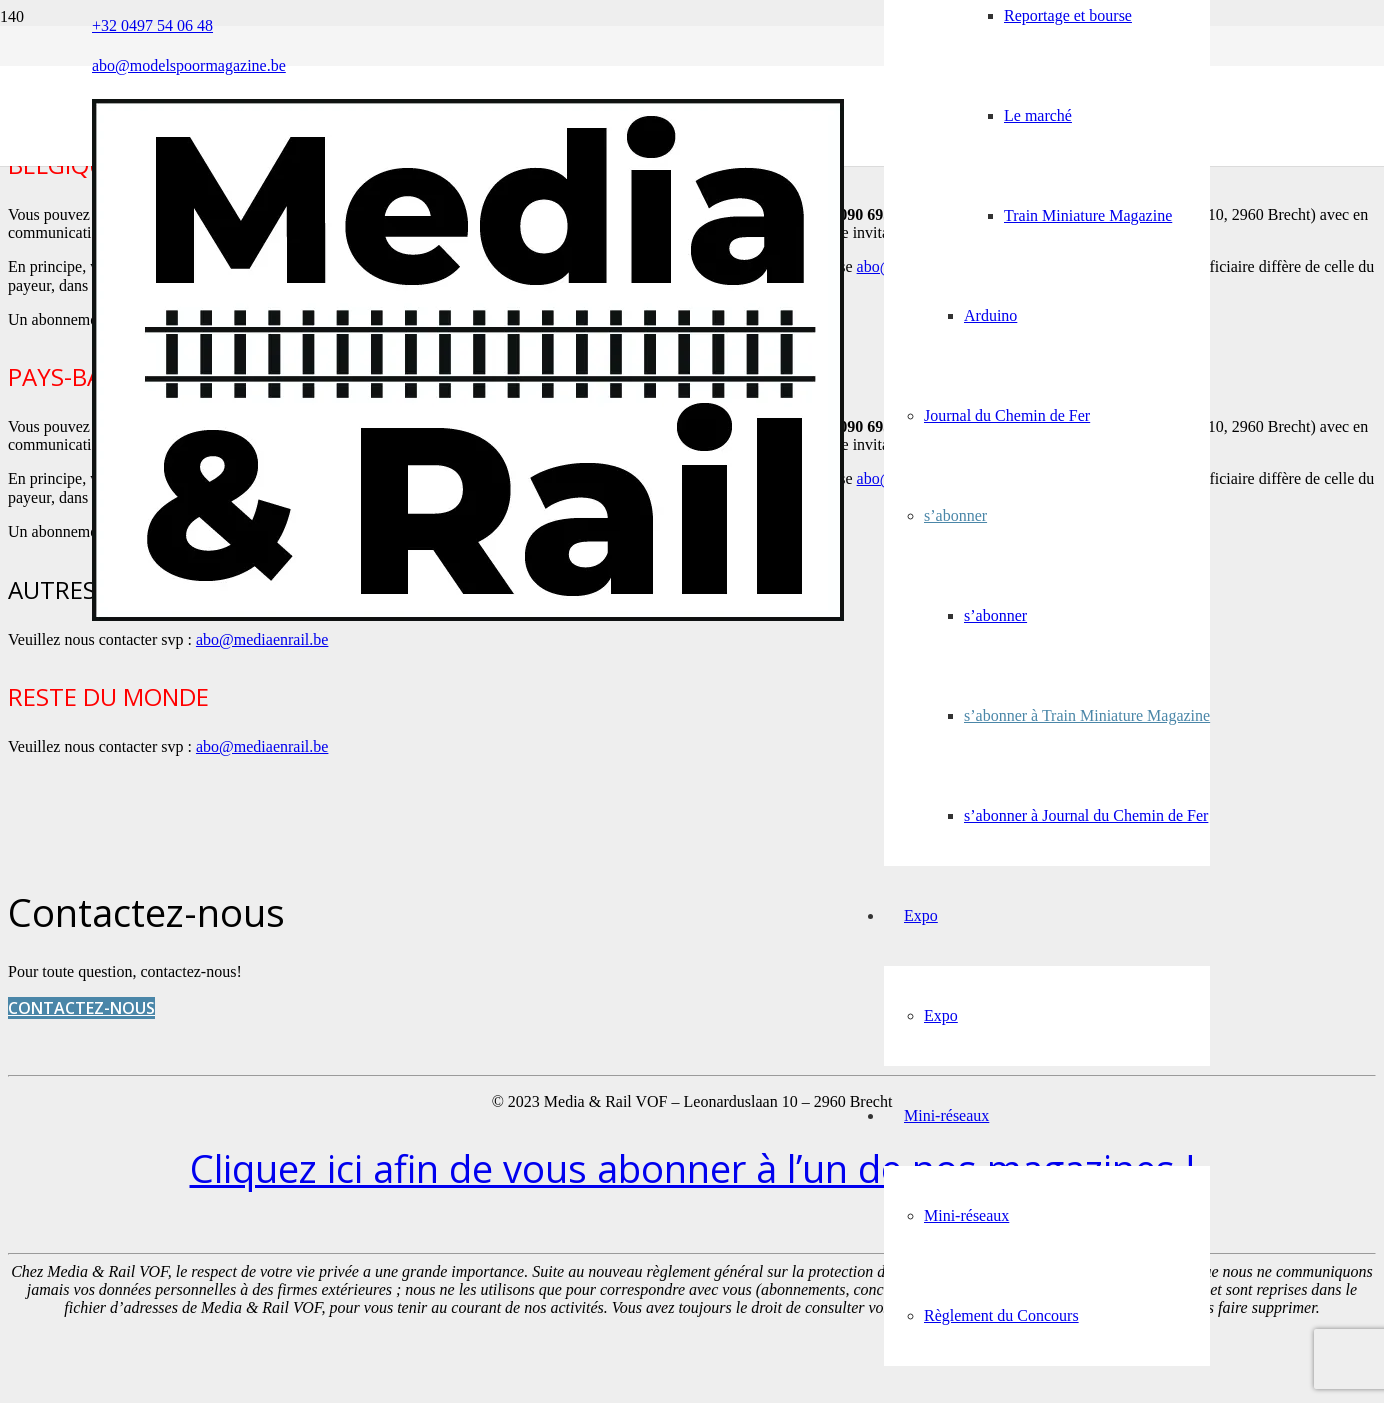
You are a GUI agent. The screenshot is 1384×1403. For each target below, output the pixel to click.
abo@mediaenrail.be (262, 639)
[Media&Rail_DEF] (468, 615)
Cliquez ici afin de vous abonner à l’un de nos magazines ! (692, 1168)
